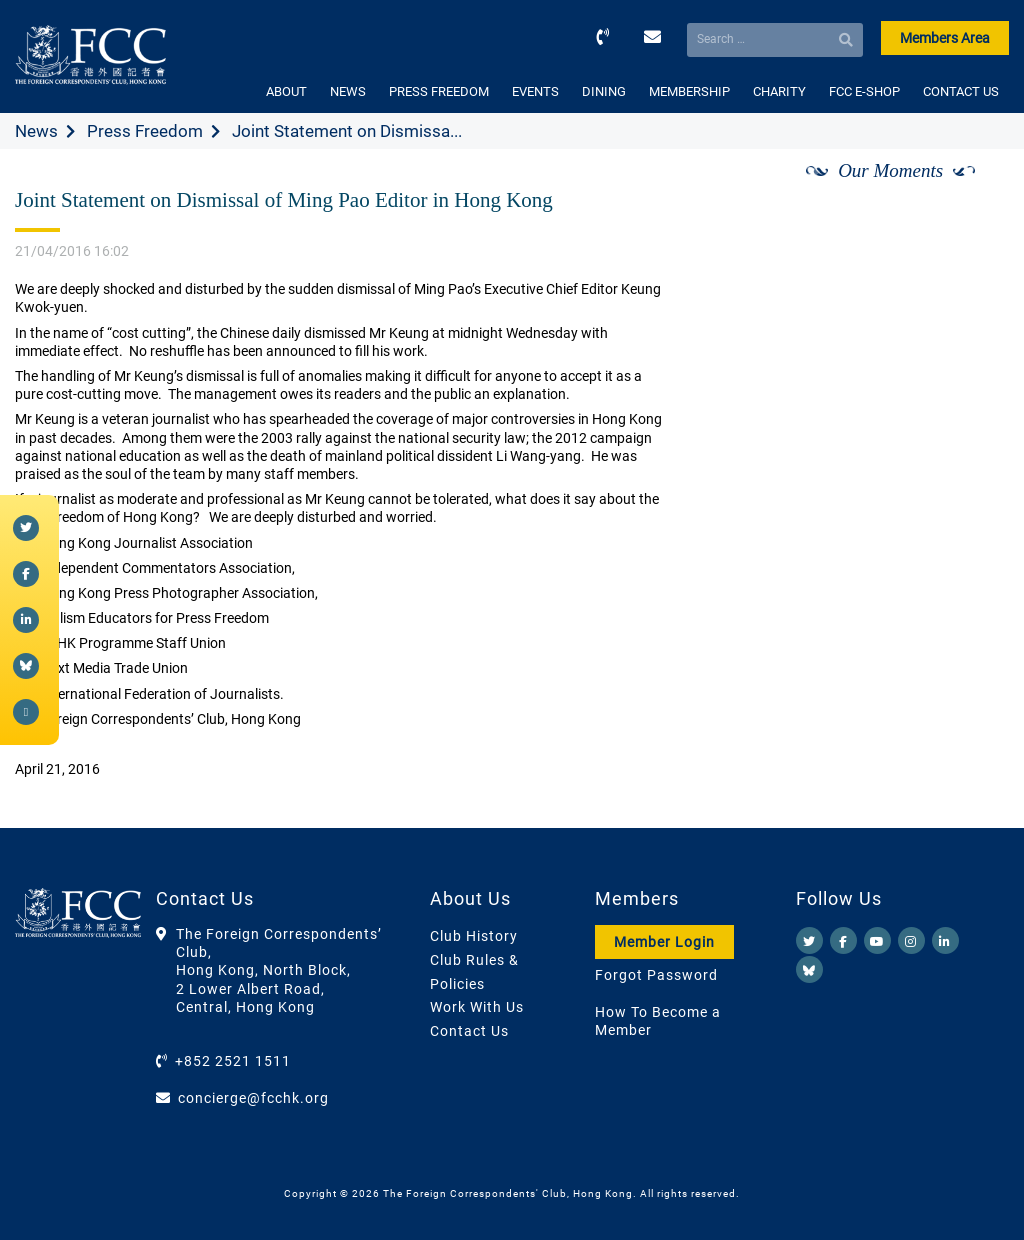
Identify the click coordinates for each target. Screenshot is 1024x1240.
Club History (474, 936)
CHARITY (779, 91)
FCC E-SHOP (864, 91)
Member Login (664, 942)
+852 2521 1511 (233, 1061)
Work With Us (477, 1007)
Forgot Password (656, 975)
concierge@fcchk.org (253, 1098)
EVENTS (535, 91)
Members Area (945, 38)
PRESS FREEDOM (439, 91)
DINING (604, 91)
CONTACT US (961, 91)
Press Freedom (145, 131)
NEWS (348, 91)
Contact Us (469, 1031)
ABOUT (286, 91)
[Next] (972, 193)
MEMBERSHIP (689, 91)
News (36, 131)
